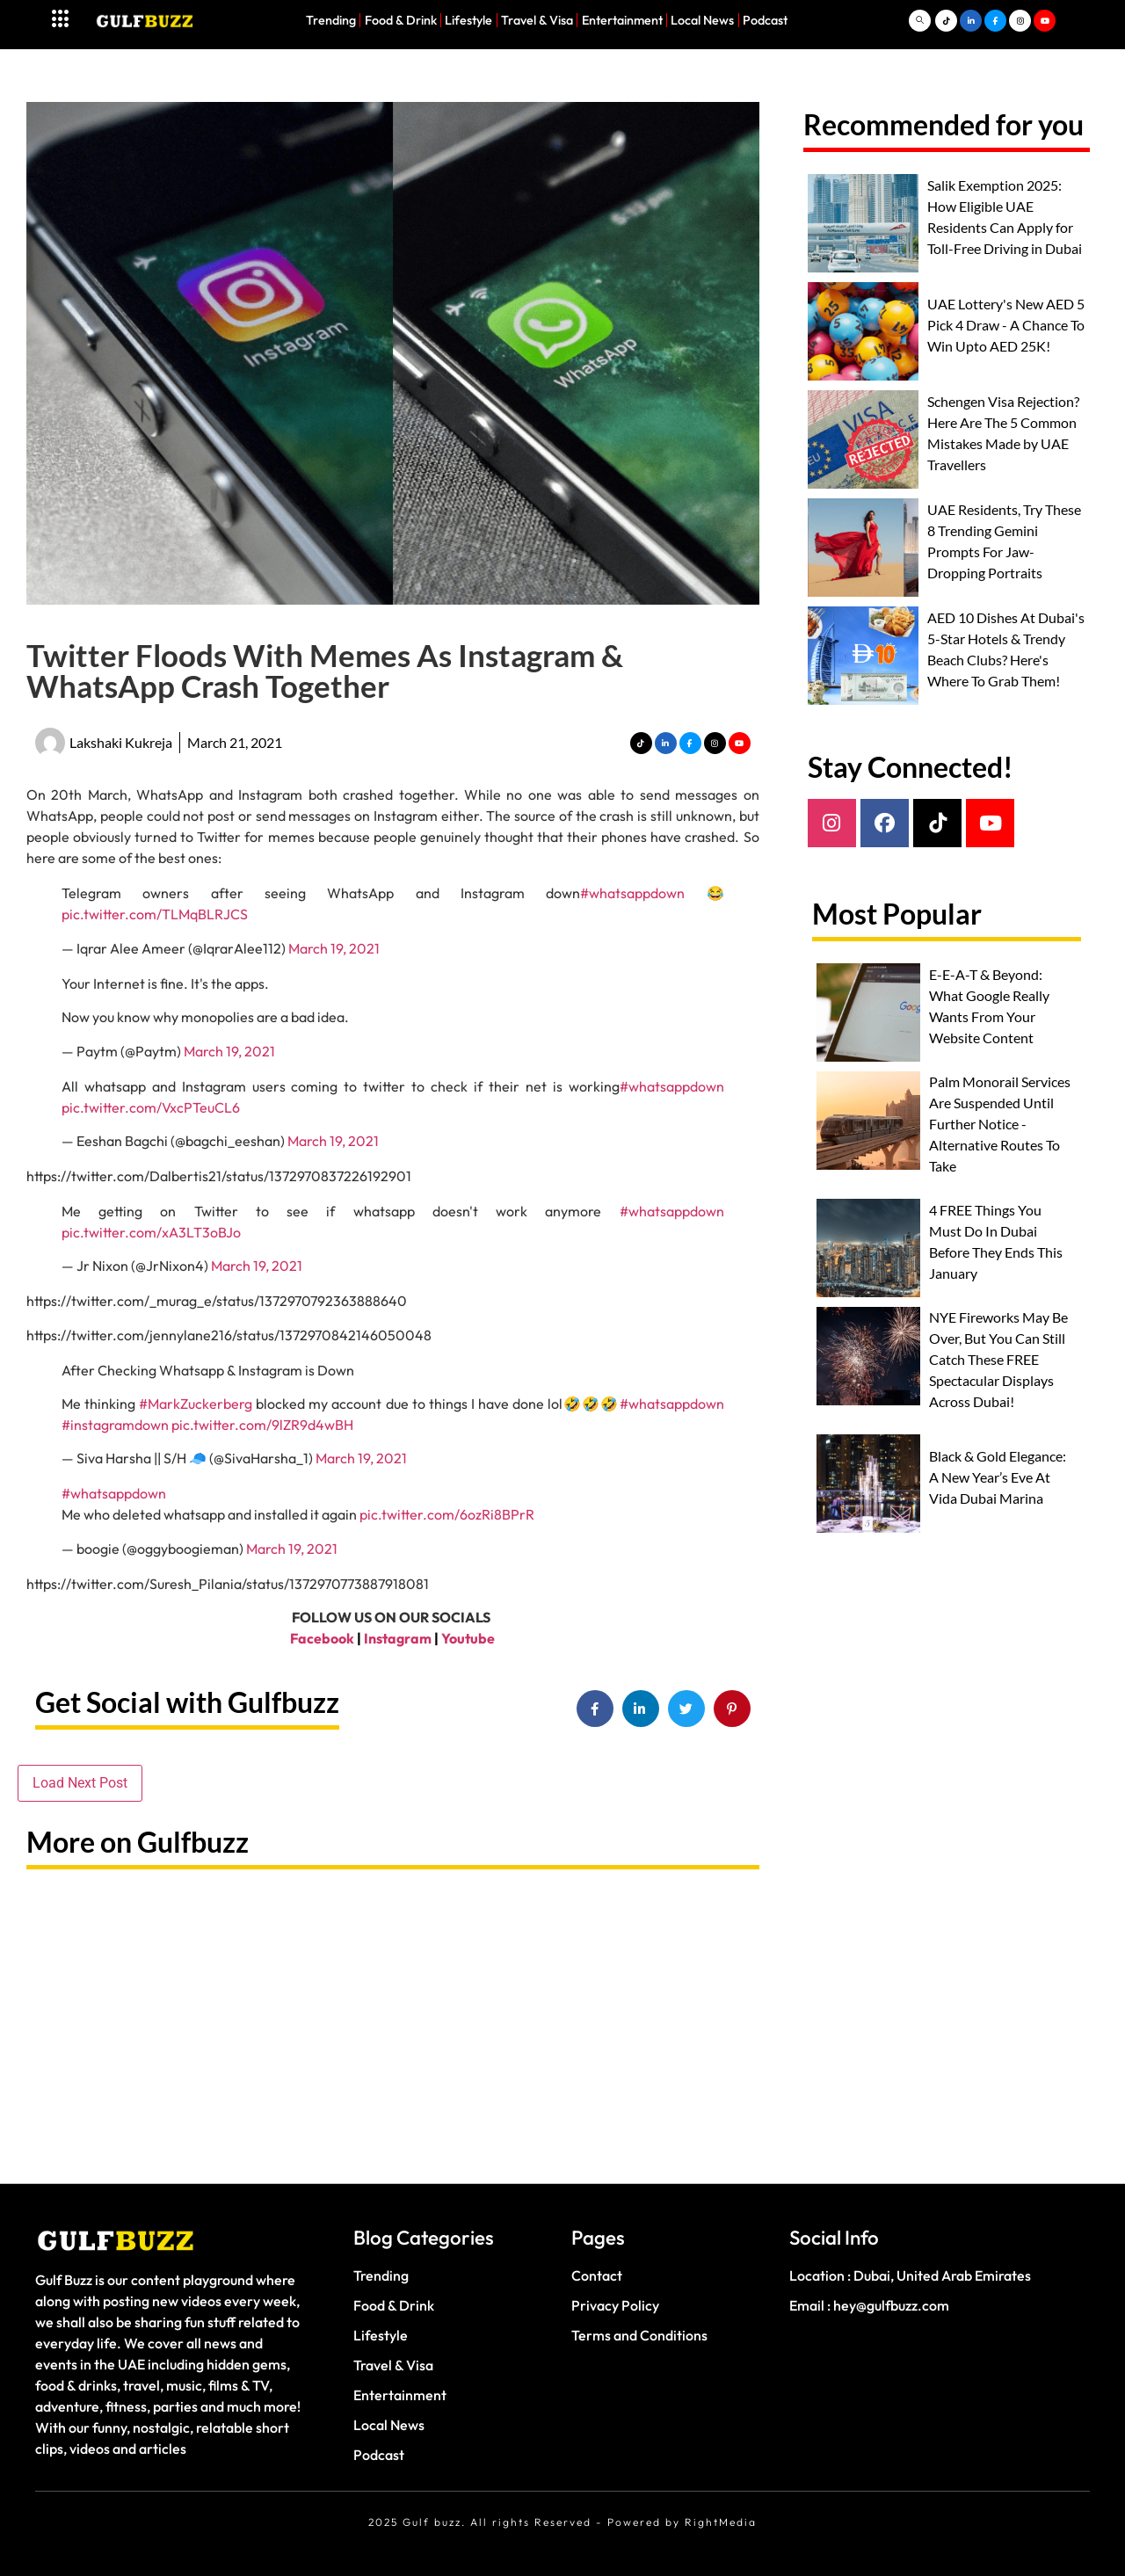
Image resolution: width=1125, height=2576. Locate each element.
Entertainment (622, 20)
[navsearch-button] (920, 21)
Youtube (468, 1638)
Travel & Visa (537, 20)
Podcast (765, 20)
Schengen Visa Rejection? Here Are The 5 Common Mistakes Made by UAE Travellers (1003, 433)
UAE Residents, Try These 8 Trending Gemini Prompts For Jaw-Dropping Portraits (1004, 541)
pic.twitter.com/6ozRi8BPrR (446, 1514)
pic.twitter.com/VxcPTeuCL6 (151, 1107)
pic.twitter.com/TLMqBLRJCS (155, 914)
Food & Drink (401, 20)
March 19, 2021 (334, 948)
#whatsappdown (632, 893)
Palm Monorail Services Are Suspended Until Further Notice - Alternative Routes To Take (1000, 1123)
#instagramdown (115, 1424)
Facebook (322, 1638)
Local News (702, 20)
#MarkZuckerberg (195, 1403)
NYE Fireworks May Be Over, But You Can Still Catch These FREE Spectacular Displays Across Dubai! (998, 1359)
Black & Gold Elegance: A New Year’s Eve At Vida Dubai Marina (997, 1477)
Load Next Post (80, 1782)
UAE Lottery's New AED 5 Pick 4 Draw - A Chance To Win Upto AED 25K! (1006, 324)
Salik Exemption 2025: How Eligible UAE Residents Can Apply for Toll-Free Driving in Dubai (1004, 217)
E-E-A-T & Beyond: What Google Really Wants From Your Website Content (989, 1006)
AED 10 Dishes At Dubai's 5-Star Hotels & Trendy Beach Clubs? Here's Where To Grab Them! (1006, 649)
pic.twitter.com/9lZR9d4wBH (262, 1424)
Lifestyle (468, 20)
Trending (331, 20)
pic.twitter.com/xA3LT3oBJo (151, 1232)
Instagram (398, 1638)
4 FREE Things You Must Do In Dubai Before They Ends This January (996, 1241)
